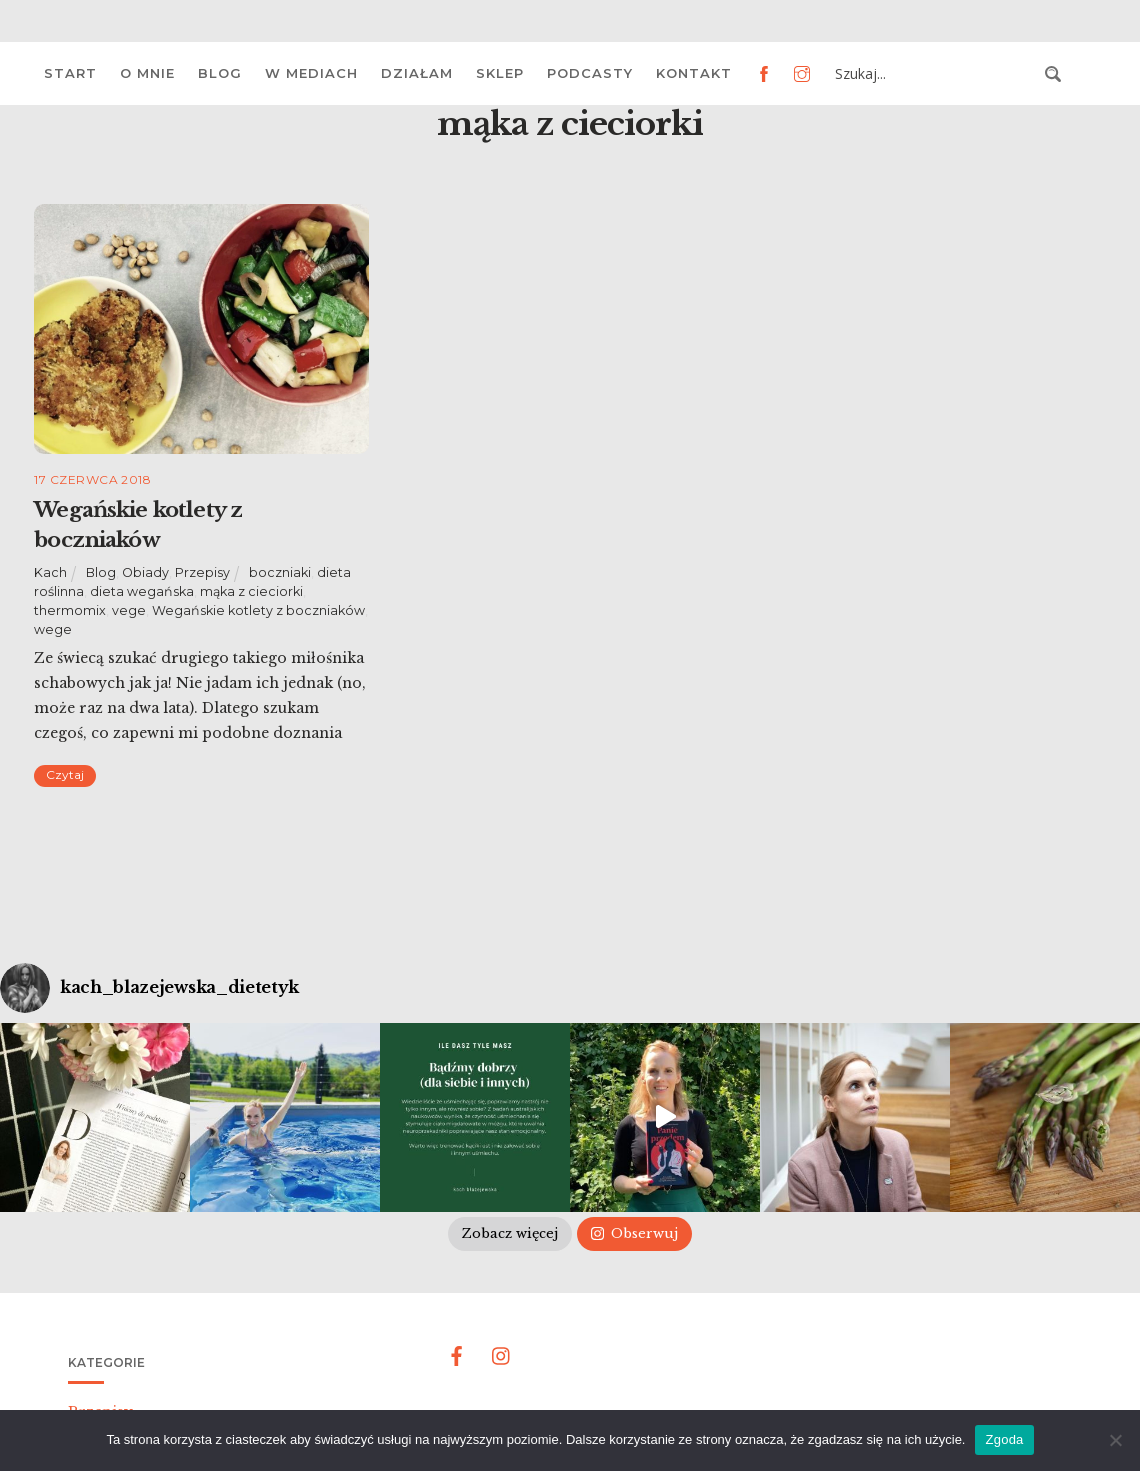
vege (129, 610)
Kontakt (694, 73)
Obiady (145, 572)
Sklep (500, 73)
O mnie (147, 73)
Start (70, 73)
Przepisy (202, 572)
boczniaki (280, 572)
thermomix (70, 610)
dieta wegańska (142, 591)
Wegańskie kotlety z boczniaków (258, 610)
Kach (50, 572)
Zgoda (1004, 1439)
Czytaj (65, 774)
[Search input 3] (934, 74)
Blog (220, 73)
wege (53, 629)
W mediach (311, 73)
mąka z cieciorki (251, 591)
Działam (417, 73)
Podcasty (590, 73)
